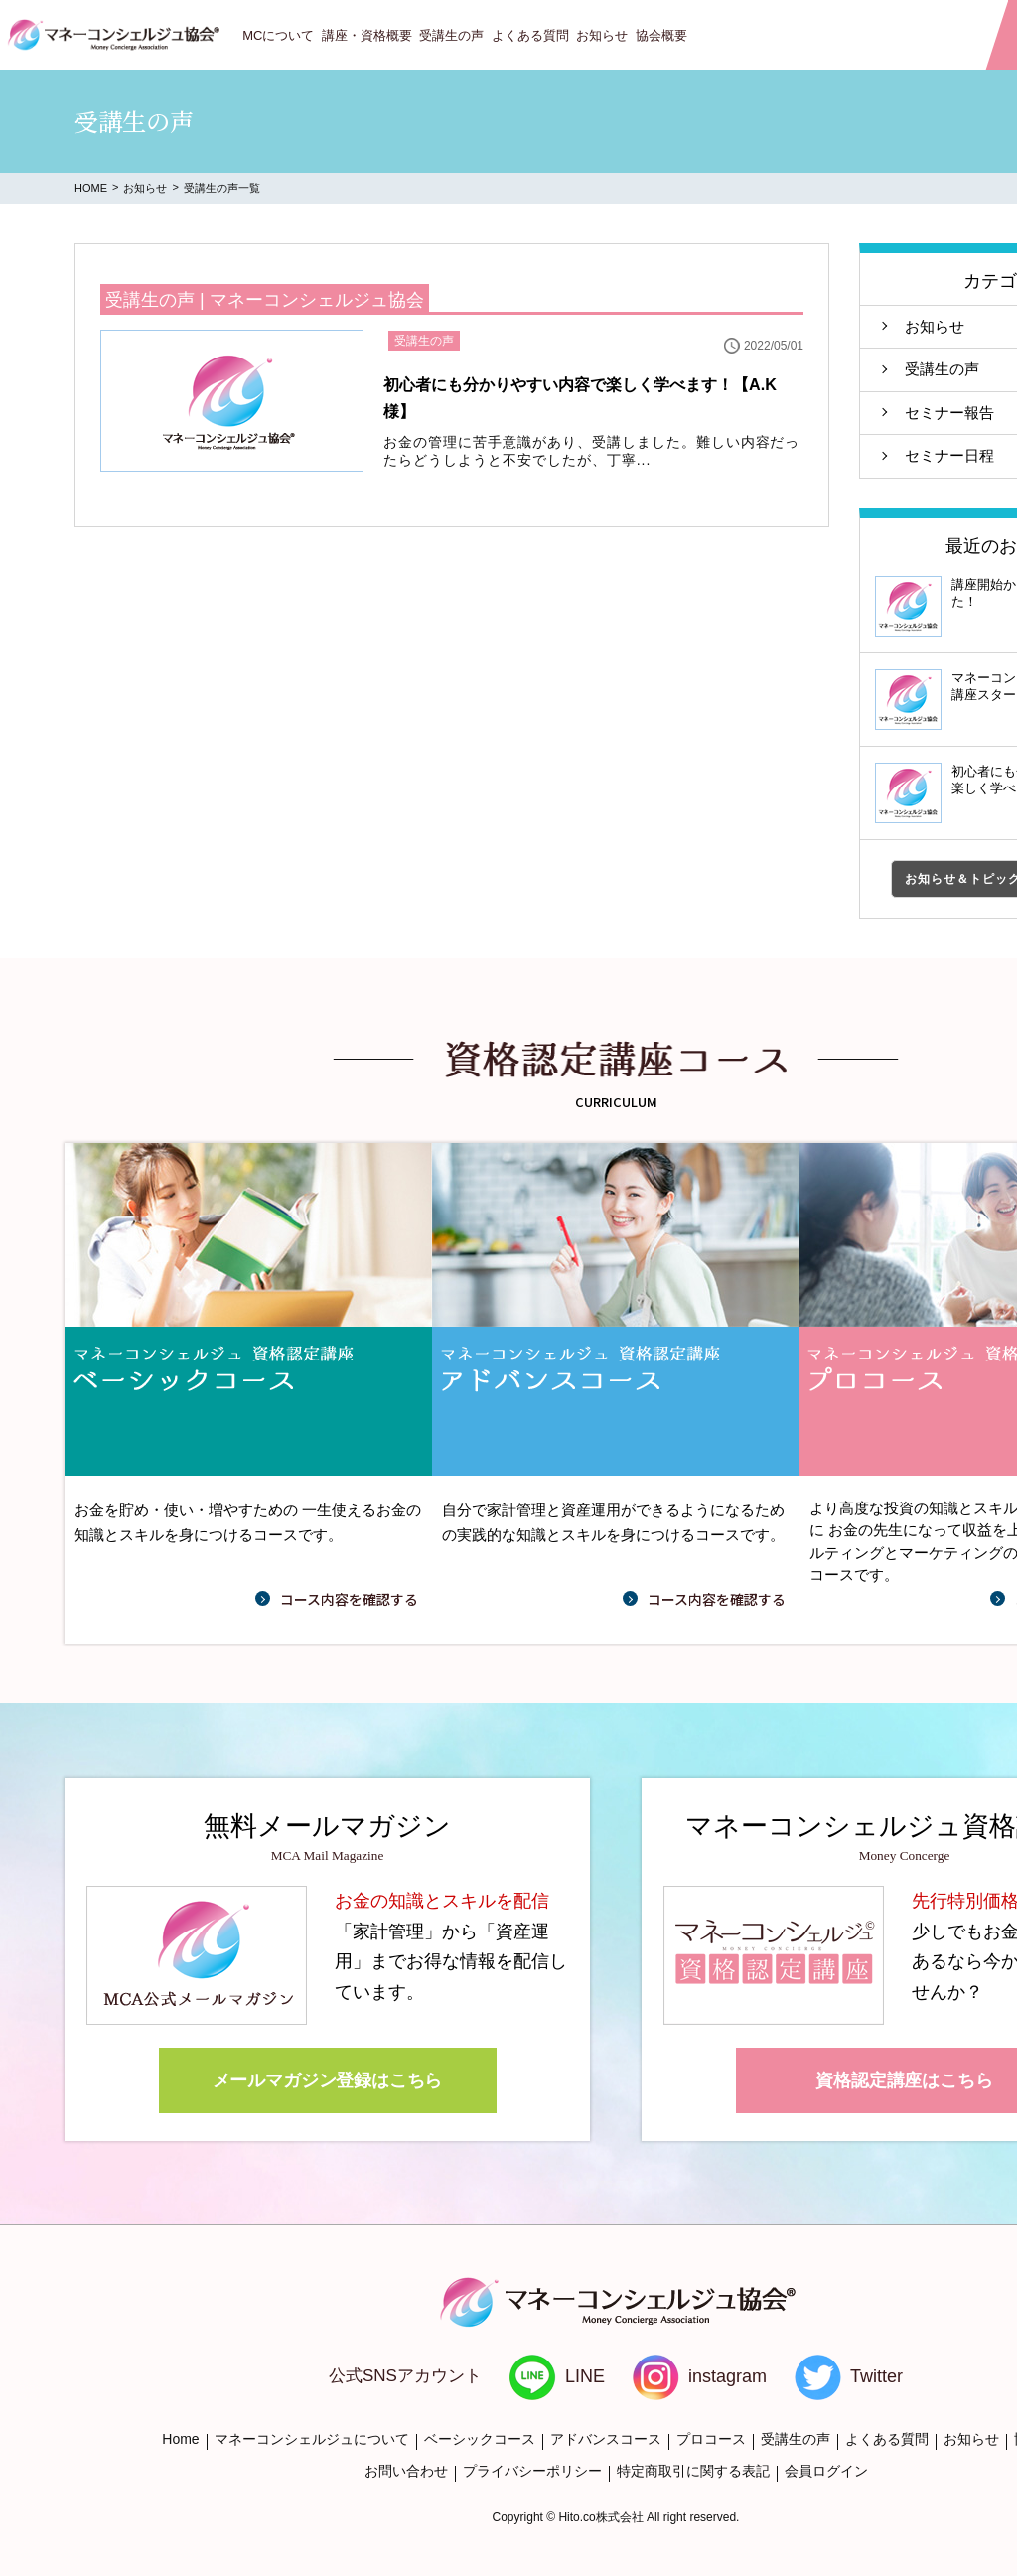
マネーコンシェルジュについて (312, 2439)
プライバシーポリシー (532, 2471)
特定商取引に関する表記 (693, 2471)
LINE (585, 2376)
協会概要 (661, 35)
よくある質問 (530, 35)
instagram (727, 2376)
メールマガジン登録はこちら (328, 2080)
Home (180, 2439)
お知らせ (602, 35)
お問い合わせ (406, 2471)
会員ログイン (826, 2471)
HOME (90, 188)
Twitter (876, 2376)
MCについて (278, 35)
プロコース (711, 2439)
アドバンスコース (605, 2439)
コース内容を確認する (349, 1599)
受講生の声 (451, 35)
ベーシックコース (479, 2439)
